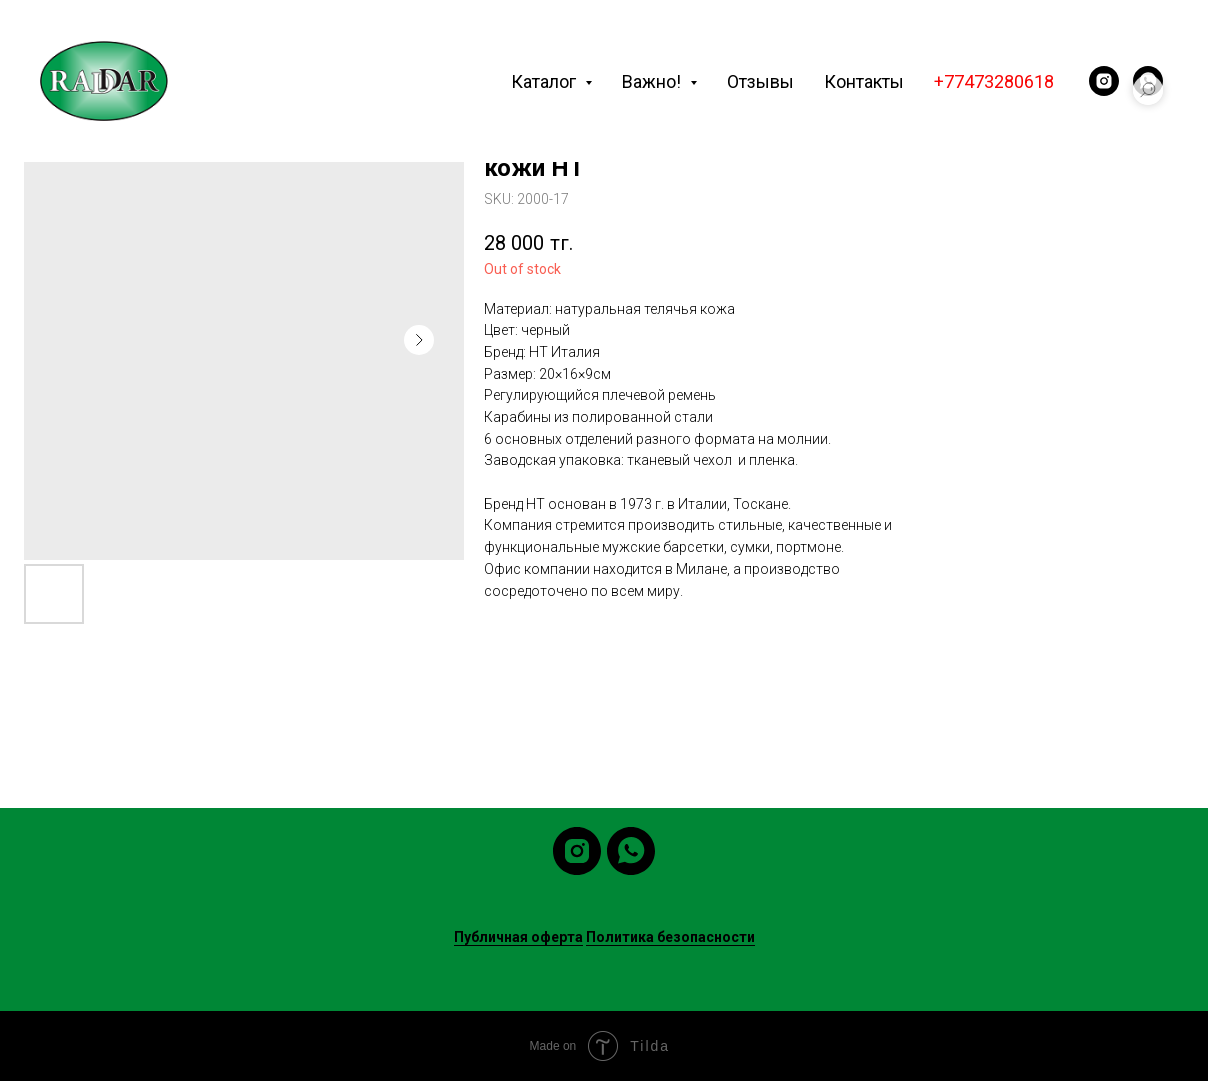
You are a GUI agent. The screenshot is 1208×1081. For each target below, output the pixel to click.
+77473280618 (994, 81)
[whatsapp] (631, 851)
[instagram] (1104, 81)
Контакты (864, 81)
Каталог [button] (545, 81)
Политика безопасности (670, 937)
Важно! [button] (653, 81)
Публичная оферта (518, 937)
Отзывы (760, 81)
